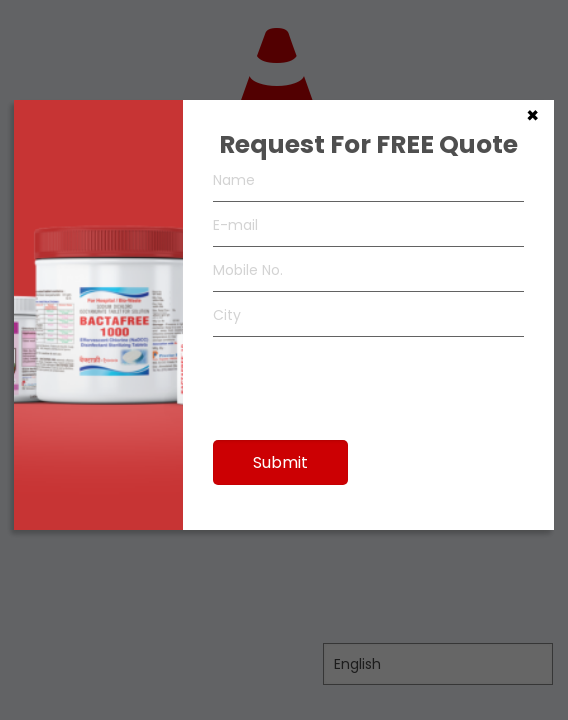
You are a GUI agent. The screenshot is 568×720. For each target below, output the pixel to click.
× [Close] (532, 114)
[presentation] (365, 379)
